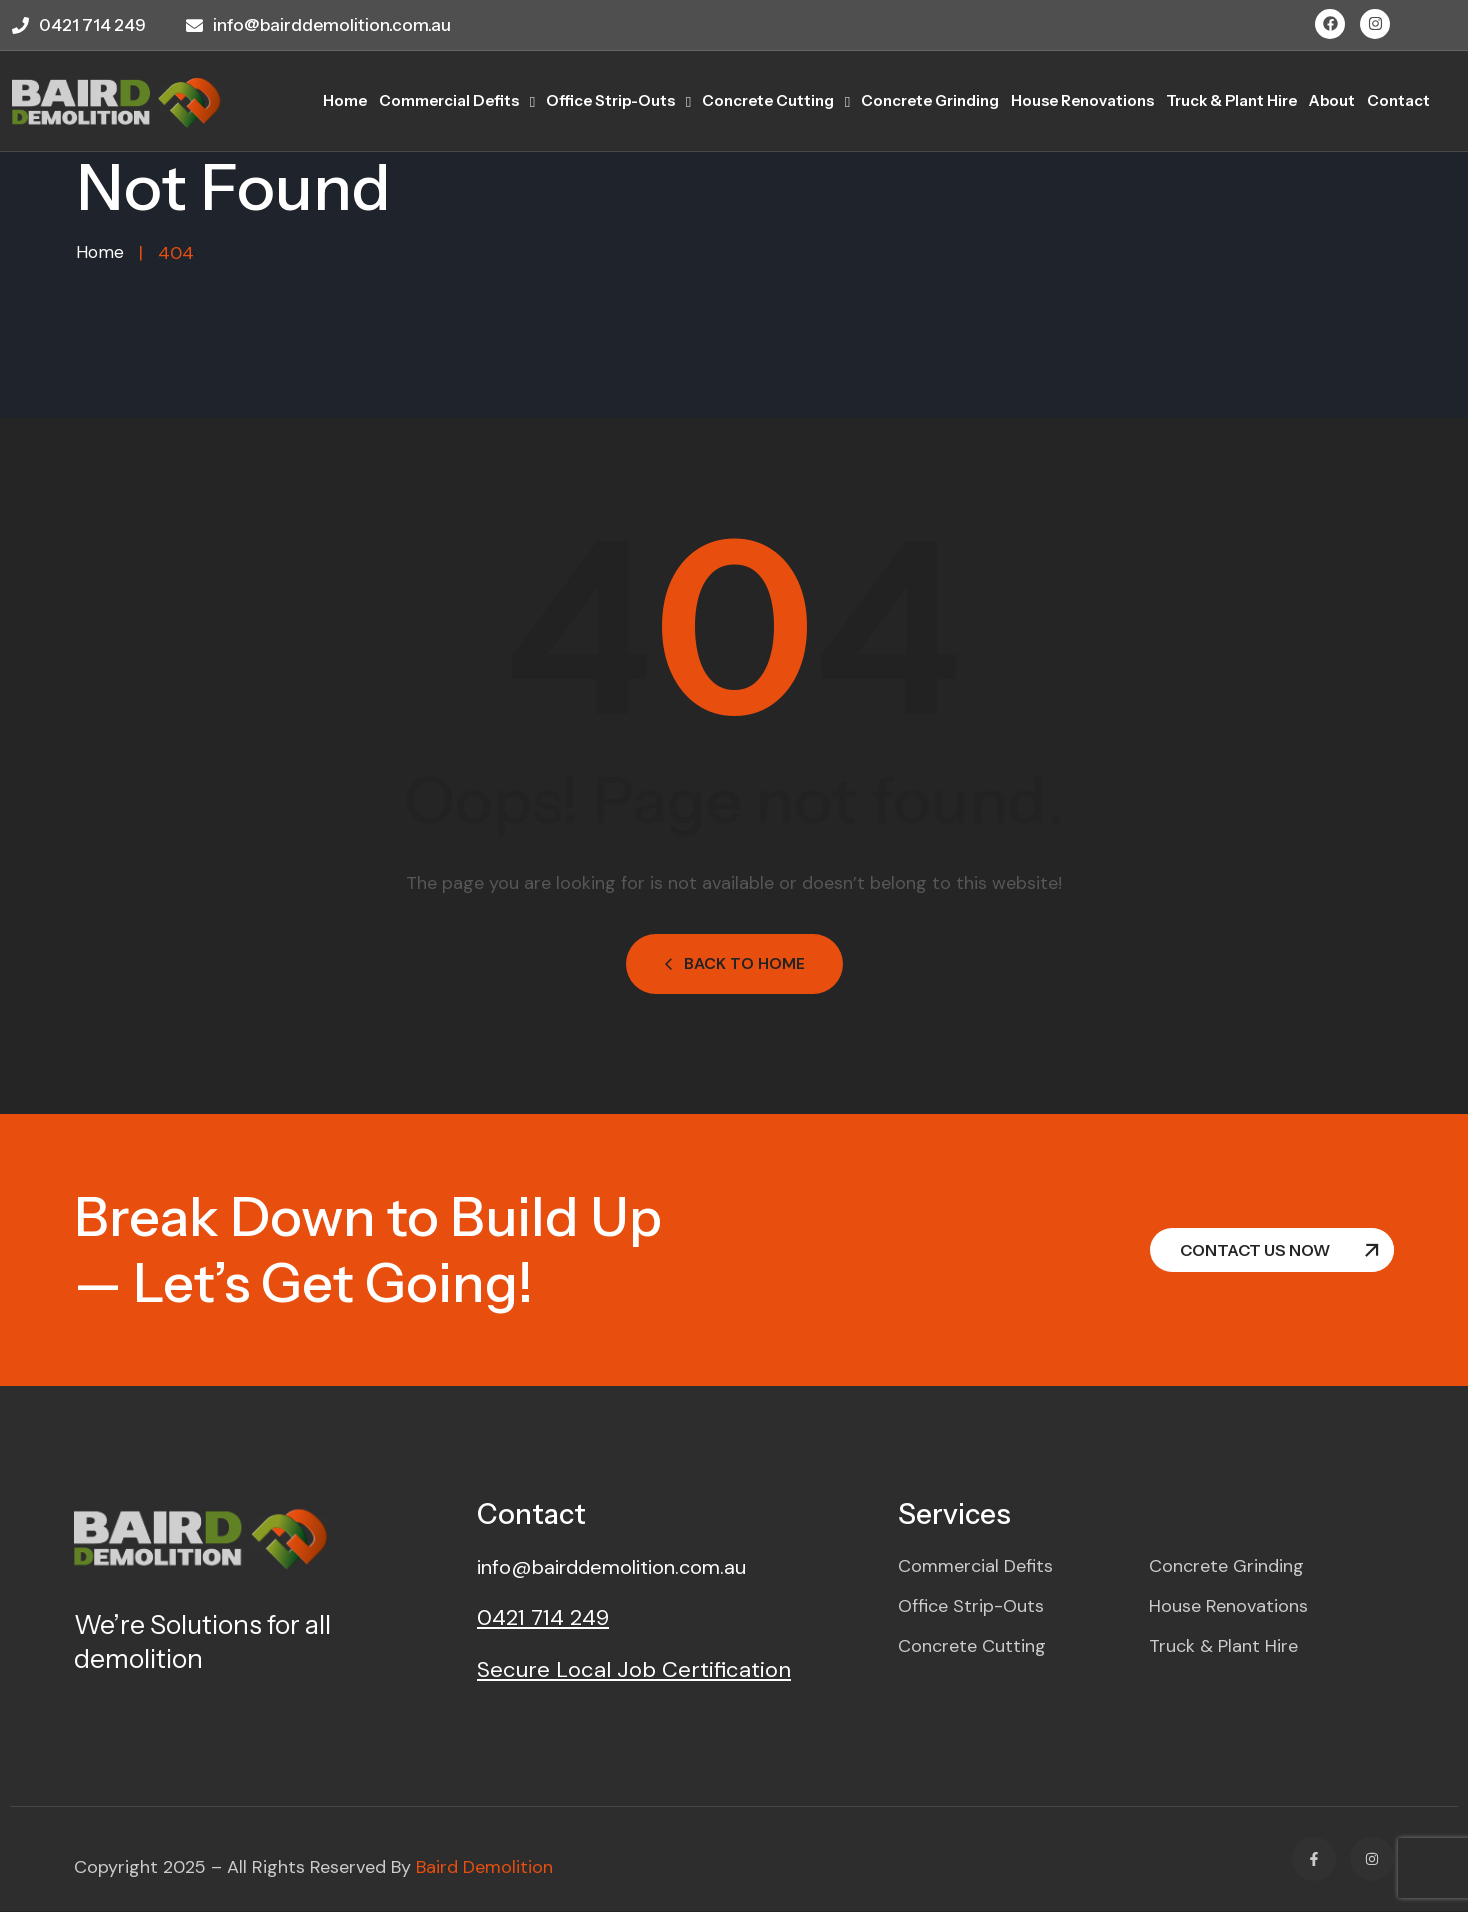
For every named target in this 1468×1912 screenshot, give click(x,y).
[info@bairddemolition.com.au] (194, 25)
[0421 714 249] (20, 25)
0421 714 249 (92, 25)
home (345, 100)
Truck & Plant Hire (1231, 100)
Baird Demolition (484, 1868)
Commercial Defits (449, 100)
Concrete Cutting (768, 100)
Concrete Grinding (930, 100)
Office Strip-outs (610, 100)
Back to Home (734, 964)
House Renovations (1082, 100)
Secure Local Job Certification (634, 1670)
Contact (1398, 100)
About (1332, 100)
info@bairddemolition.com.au (332, 25)
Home (100, 253)
